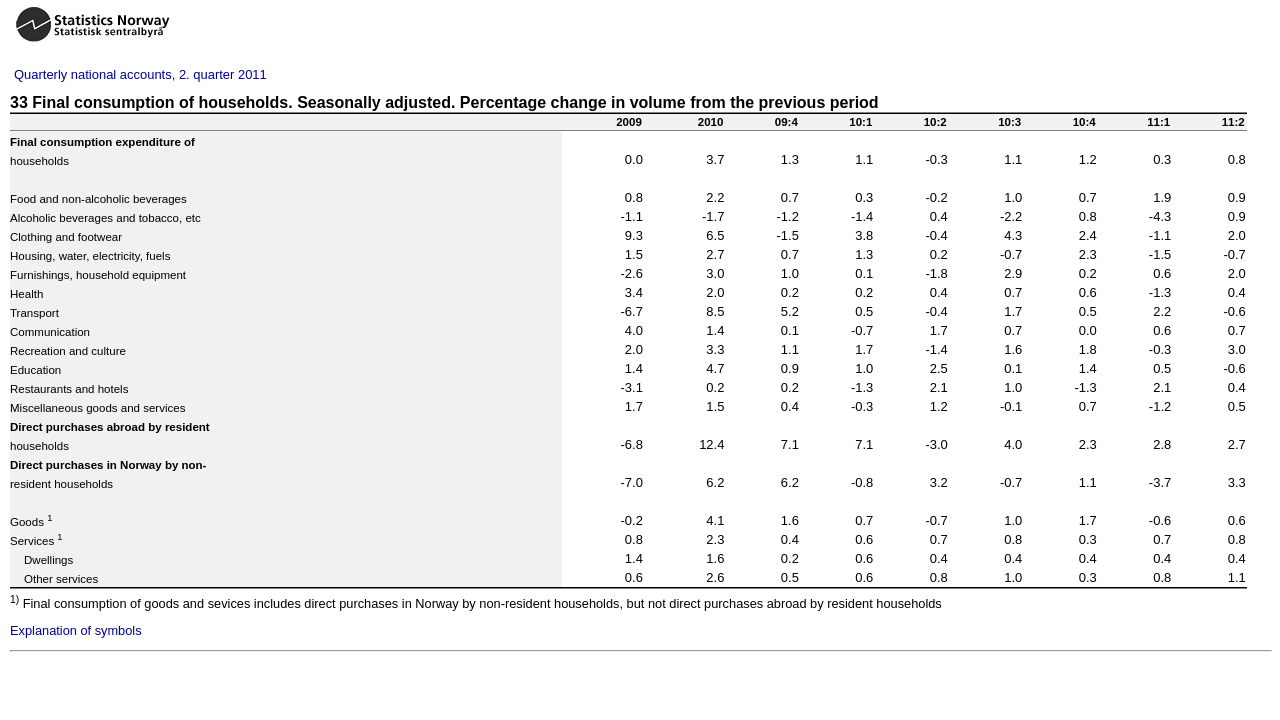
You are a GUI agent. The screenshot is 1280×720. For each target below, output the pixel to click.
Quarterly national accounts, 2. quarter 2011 (140, 74)
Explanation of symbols (76, 630)
